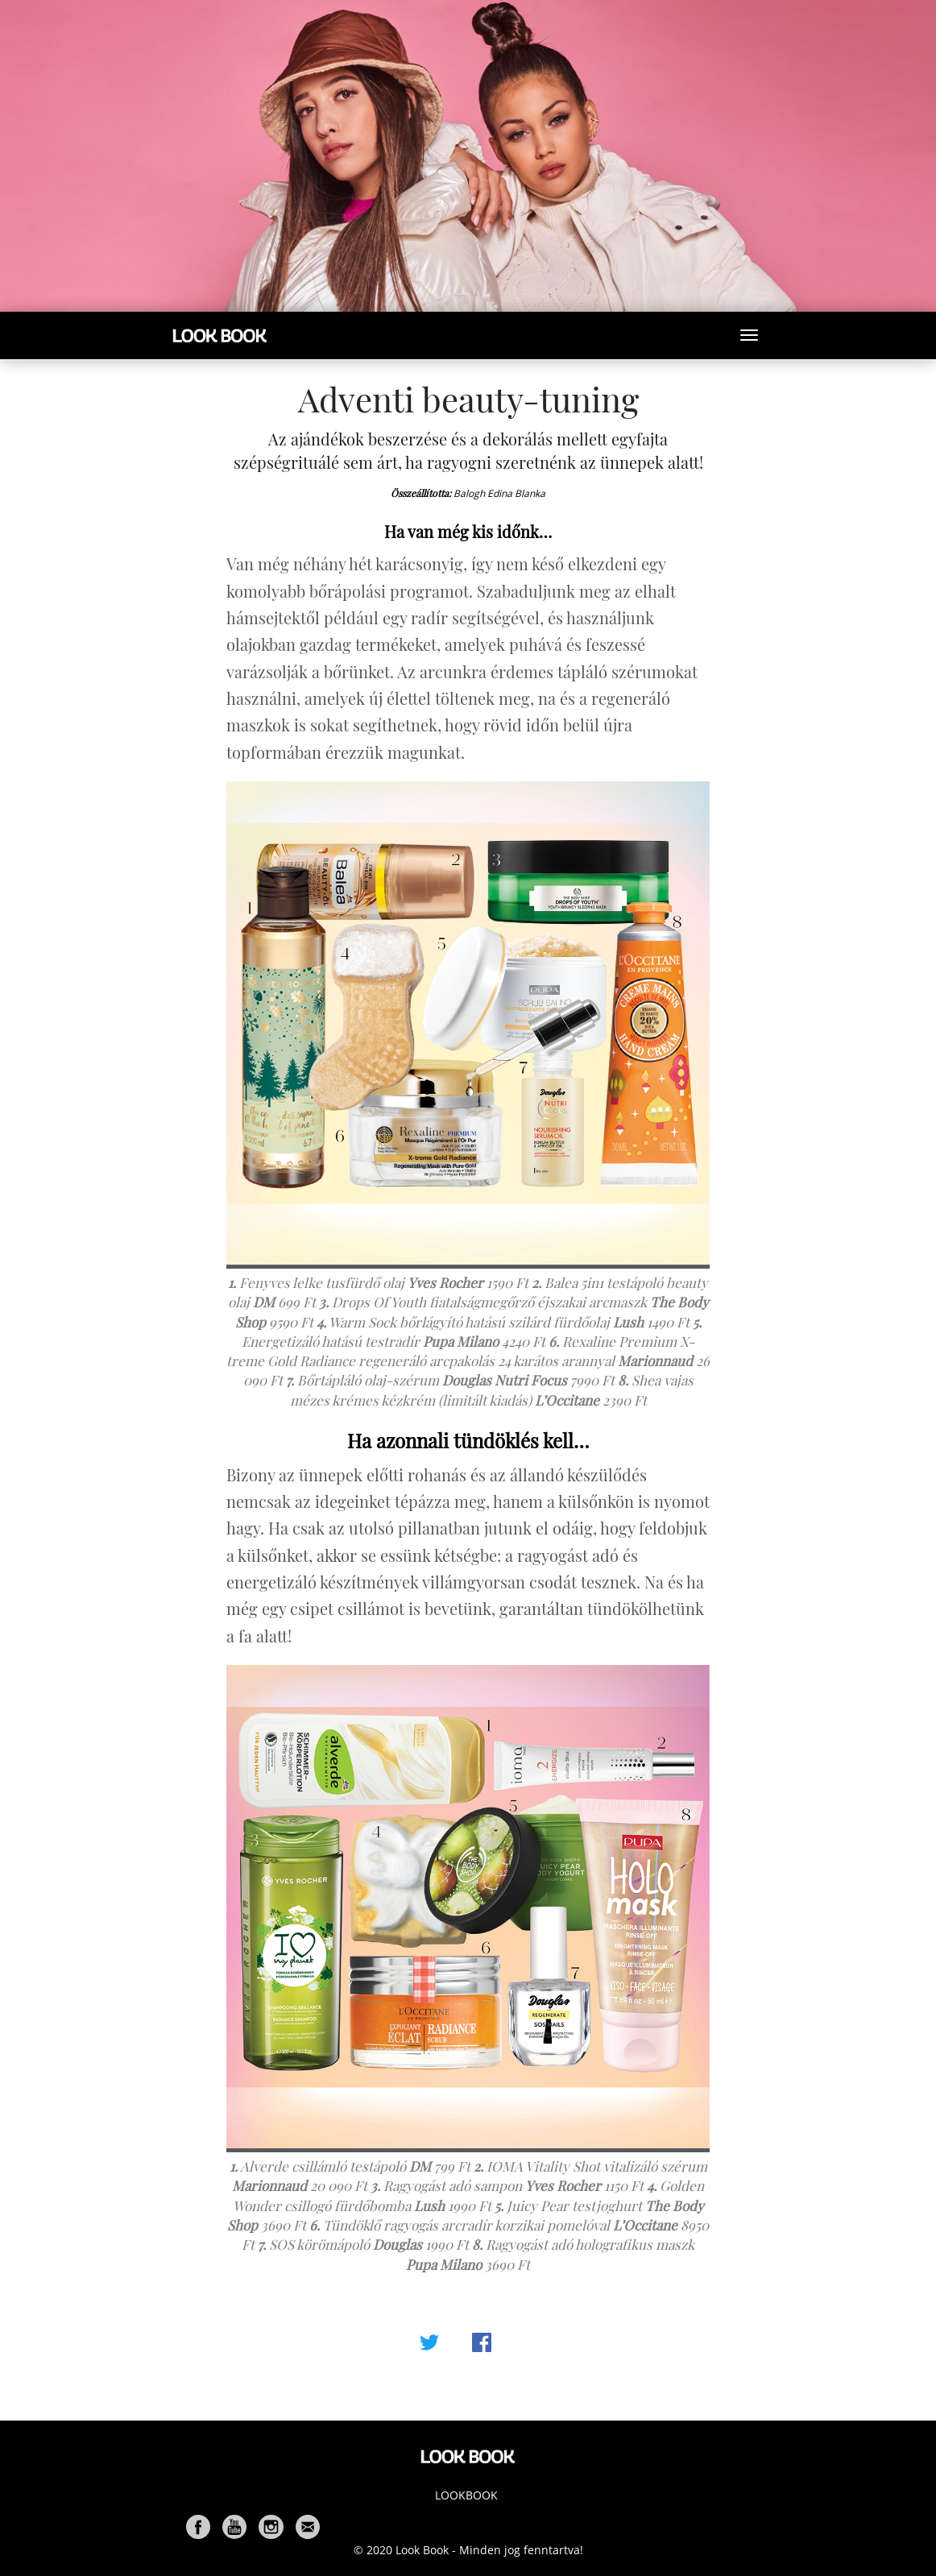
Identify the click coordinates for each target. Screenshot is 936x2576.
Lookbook (466, 2495)
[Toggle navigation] (749, 335)
